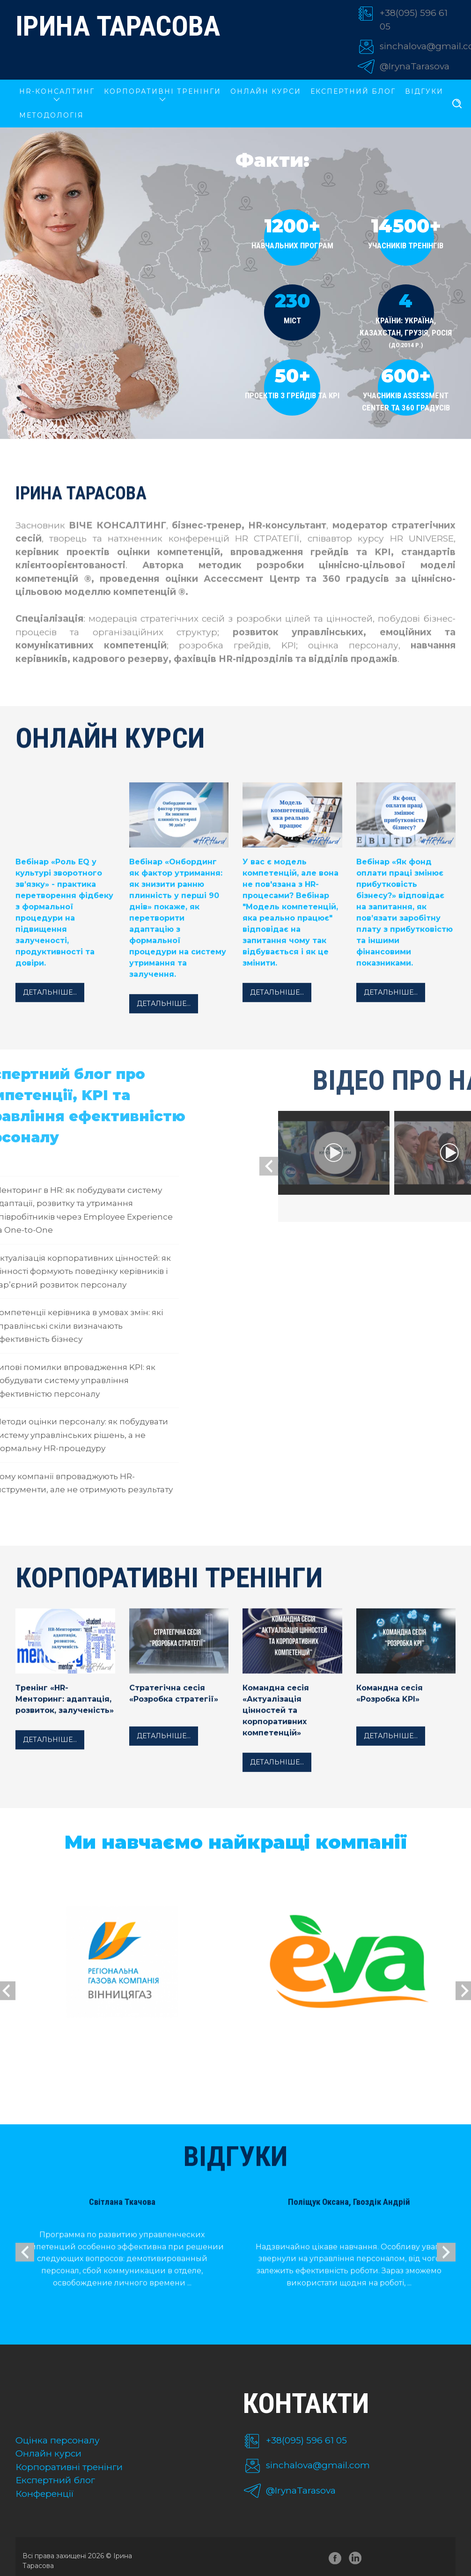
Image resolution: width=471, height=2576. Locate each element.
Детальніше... (50, 1009)
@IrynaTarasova (414, 66)
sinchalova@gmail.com (318, 2465)
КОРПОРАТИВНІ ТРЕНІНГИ (162, 91)
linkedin (357, 2560)
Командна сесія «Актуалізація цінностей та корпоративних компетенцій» (276, 1728)
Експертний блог (353, 91)
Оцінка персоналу (57, 2440)
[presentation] (424, 1166)
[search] (457, 104)
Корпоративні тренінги (69, 2467)
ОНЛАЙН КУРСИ (265, 91)
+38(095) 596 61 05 (306, 2440)
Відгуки (424, 91)
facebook (335, 2560)
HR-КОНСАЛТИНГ (57, 91)
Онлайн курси (48, 2453)
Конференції (44, 2493)
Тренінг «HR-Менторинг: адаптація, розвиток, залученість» (64, 1716)
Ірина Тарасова (117, 26)
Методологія (51, 115)
